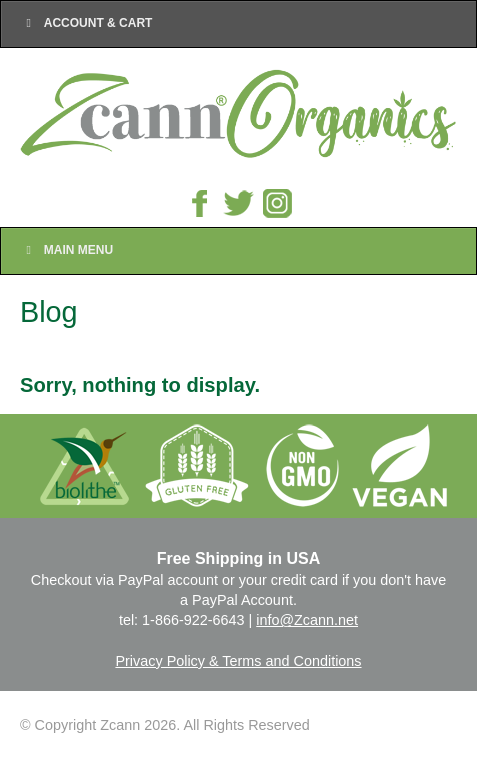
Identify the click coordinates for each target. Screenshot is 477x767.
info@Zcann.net (307, 620)
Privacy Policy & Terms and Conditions (238, 661)
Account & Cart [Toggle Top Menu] (86, 23)
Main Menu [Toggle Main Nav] (67, 250)
